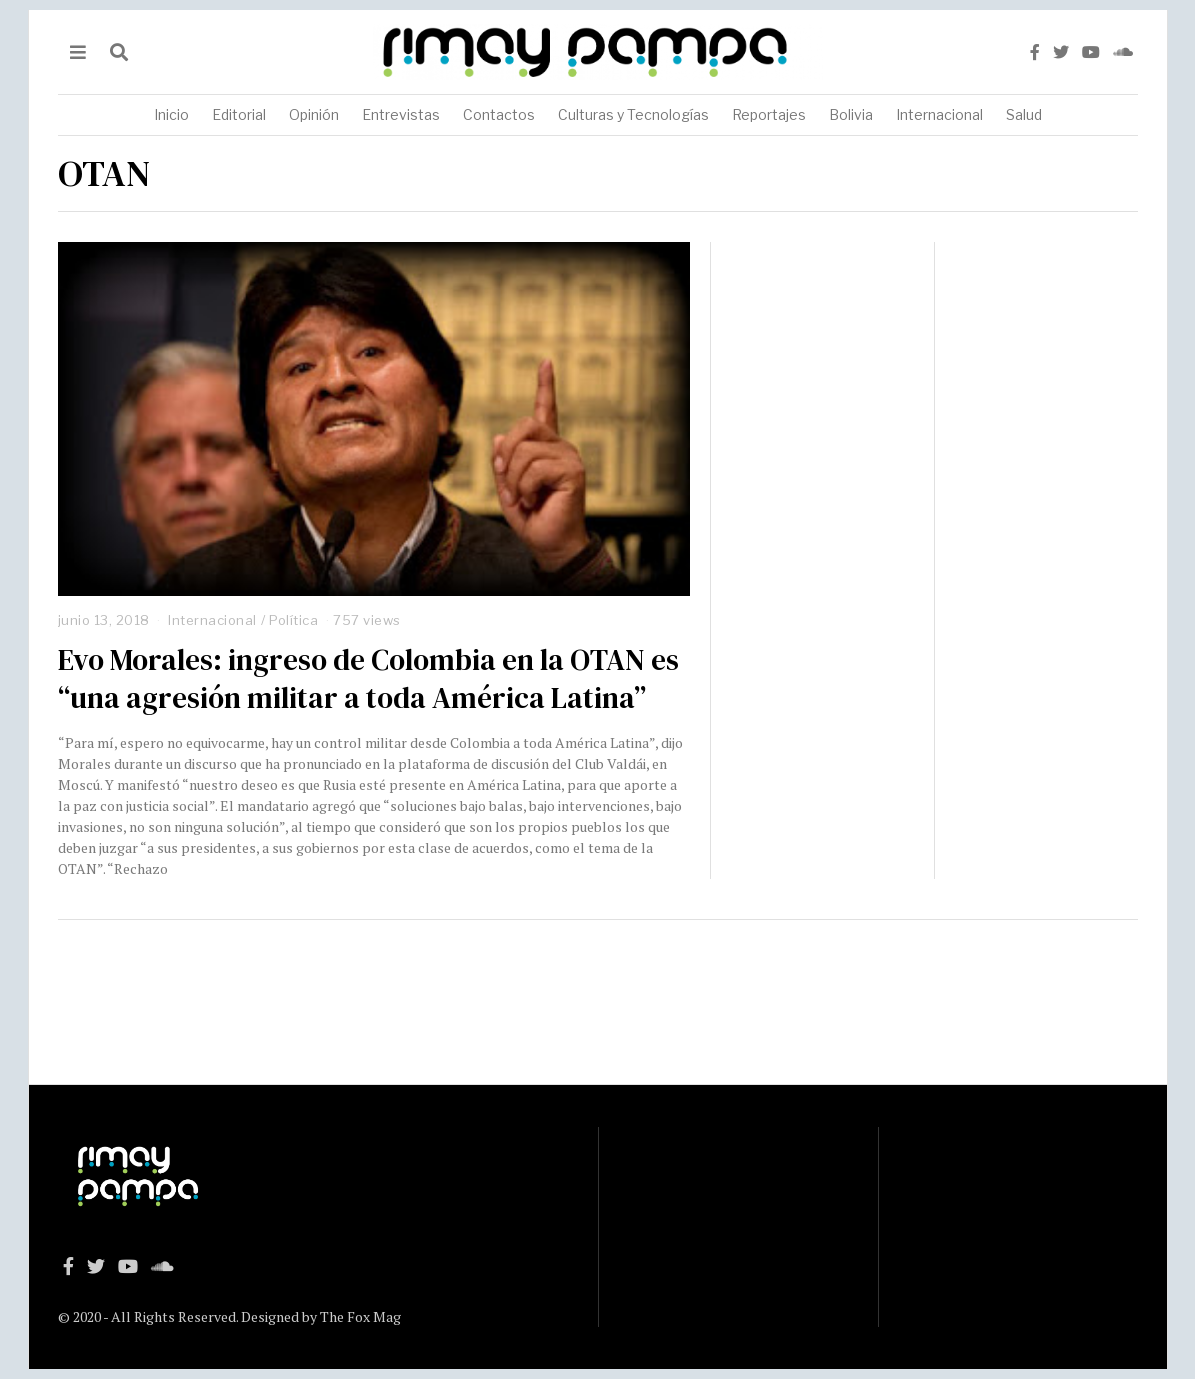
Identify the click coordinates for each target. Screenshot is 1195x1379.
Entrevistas (401, 114)
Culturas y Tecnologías (633, 114)
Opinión (314, 114)
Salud (1024, 114)
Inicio (171, 114)
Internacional (939, 114)
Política (293, 620)
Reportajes (769, 114)
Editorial (239, 114)
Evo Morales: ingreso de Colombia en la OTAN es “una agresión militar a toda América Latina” (368, 679)
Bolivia (851, 114)
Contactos (499, 114)
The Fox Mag (360, 1316)
